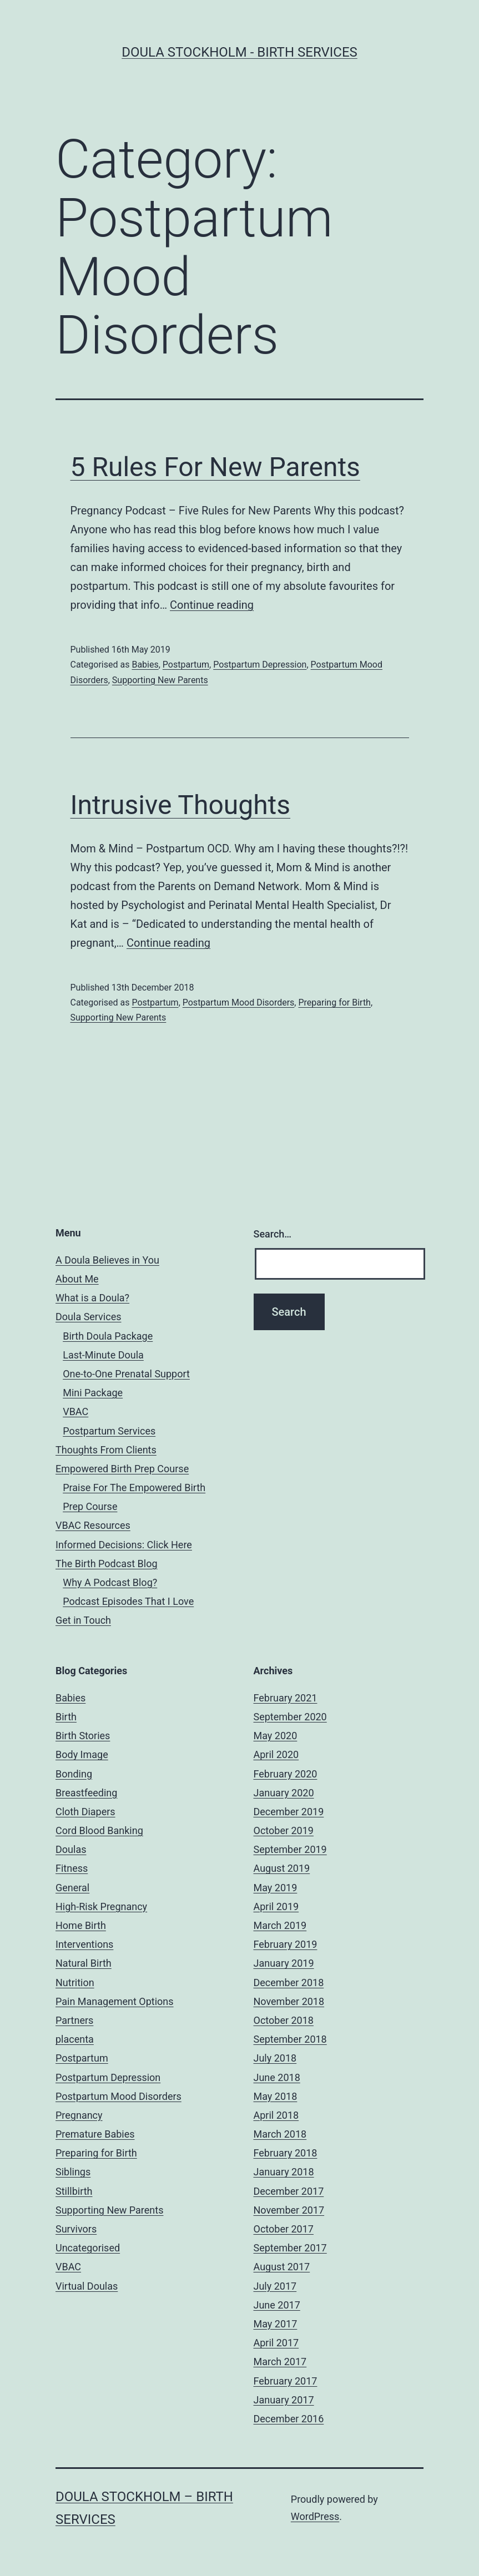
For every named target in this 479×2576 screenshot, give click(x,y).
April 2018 (276, 2115)
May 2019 (276, 1887)
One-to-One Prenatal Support (126, 1374)
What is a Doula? (92, 1298)
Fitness (72, 1868)
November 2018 (289, 2001)
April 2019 (276, 1906)
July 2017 (275, 2286)
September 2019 (290, 1849)
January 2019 (284, 1963)
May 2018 (276, 2096)
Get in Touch (83, 1620)
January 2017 (284, 2400)
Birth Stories (83, 1735)
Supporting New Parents (160, 680)
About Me (77, 1279)
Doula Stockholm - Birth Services (239, 52)
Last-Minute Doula (103, 1355)
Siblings (73, 2172)
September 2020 (290, 1717)
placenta (75, 2039)
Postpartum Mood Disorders (239, 1002)
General (72, 1887)
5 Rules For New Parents (215, 467)
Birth (66, 1717)
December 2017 (289, 2191)
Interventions (84, 1944)
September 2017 (290, 2248)
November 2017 (289, 2210)
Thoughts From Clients (106, 1450)
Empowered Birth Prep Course (122, 1468)
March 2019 (280, 1925)
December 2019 (289, 1811)
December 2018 (289, 1982)
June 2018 (277, 2077)
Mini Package (93, 1392)
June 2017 (277, 2305)
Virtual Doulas (87, 2286)
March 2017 (280, 2361)
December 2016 (289, 2419)
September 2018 (290, 2039)
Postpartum (186, 664)
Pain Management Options (115, 2001)
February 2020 (285, 1774)
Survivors (76, 2229)
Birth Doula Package (108, 1336)
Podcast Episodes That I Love (128, 1601)
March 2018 (280, 2134)
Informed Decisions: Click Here (124, 1544)
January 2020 (284, 1793)
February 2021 (285, 1698)
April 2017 (276, 2342)
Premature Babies (95, 2134)
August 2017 (282, 2266)
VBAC (75, 1411)
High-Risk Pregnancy (101, 1906)
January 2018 (284, 2172)
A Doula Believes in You (107, 1260)
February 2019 (285, 1944)
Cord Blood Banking (99, 1830)
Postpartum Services (109, 1431)
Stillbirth (74, 2191)
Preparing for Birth (334, 1002)
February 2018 (285, 2153)
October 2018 (284, 2020)
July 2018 (275, 2058)
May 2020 (276, 1735)
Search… (273, 1234)
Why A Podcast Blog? (110, 1582)
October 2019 (284, 1830)
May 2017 (276, 2324)
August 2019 (282, 1868)
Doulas (71, 1849)
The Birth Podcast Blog (107, 1563)
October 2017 (284, 2229)
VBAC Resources (93, 1525)
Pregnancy (79, 2115)
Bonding (74, 1774)
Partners (74, 2020)
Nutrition (75, 1982)
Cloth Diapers (85, 1811)
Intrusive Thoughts (180, 805)
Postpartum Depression (259, 664)
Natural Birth (84, 1963)
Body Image (82, 1754)
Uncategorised (88, 2248)
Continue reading (212, 605)
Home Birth (81, 1925)
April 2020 (276, 1754)
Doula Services (88, 1316)
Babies (145, 664)
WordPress (315, 2516)
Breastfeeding (86, 1793)
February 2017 (285, 2381)
